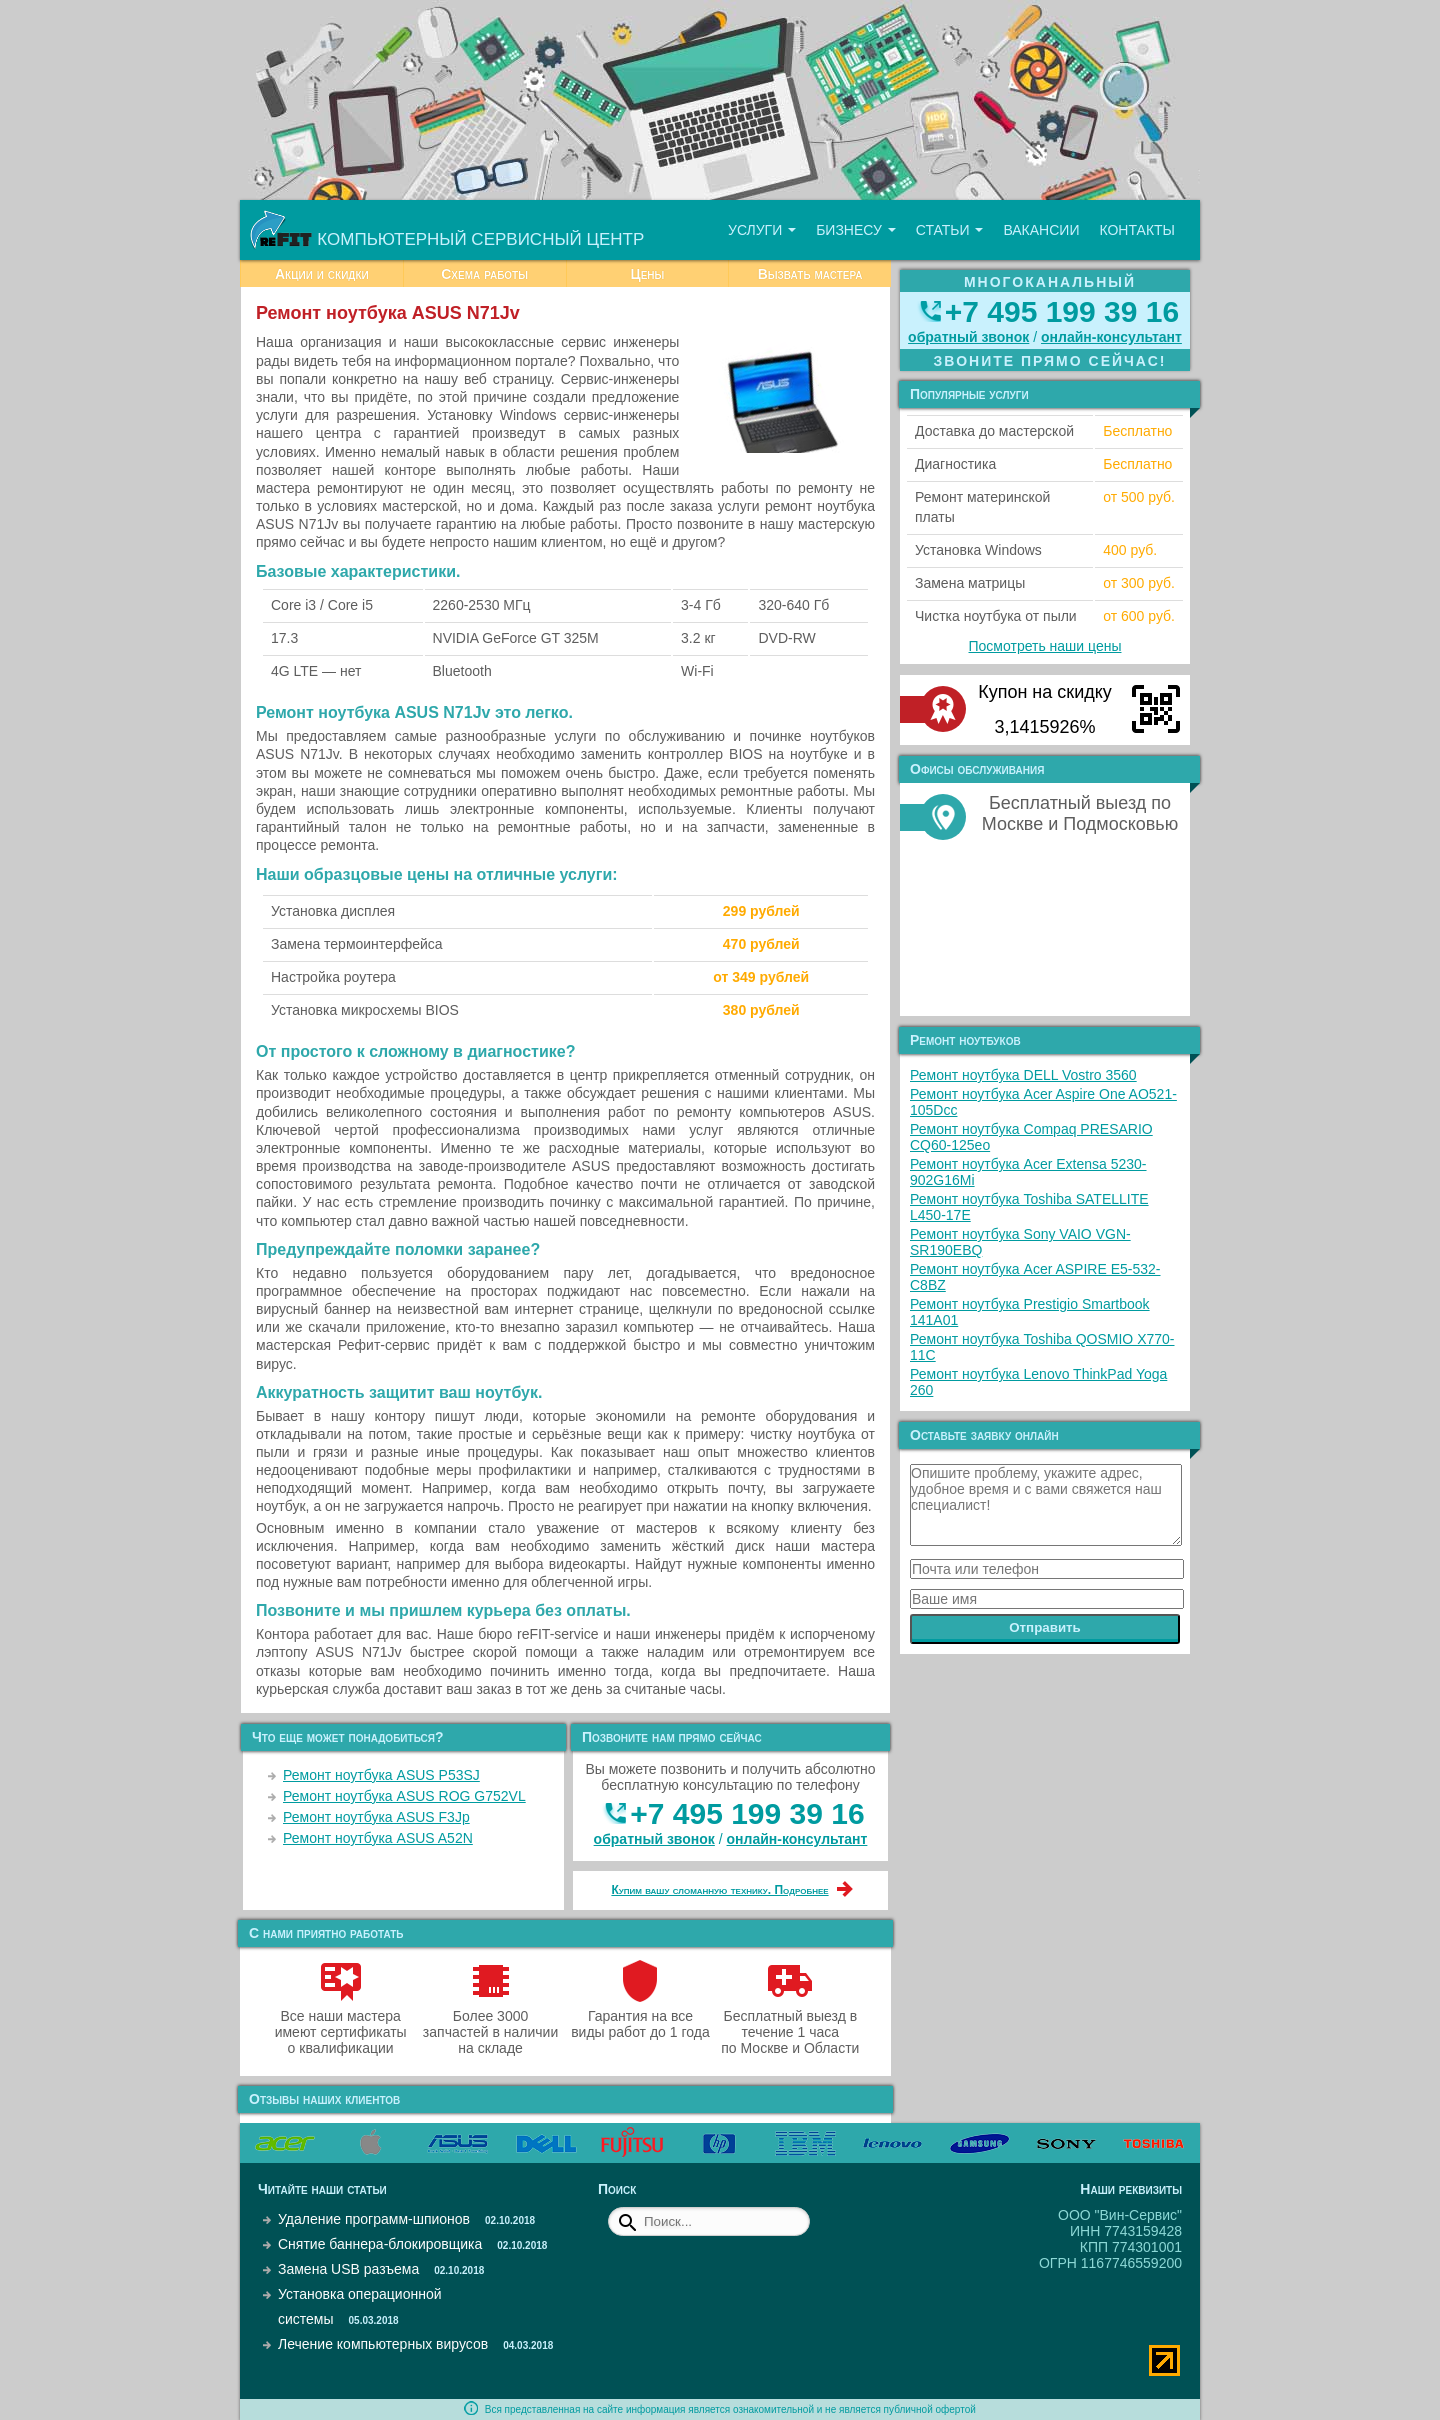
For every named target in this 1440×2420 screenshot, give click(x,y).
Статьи (950, 230)
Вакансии (1041, 230)
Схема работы (484, 274)
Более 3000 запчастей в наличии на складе (490, 2024)
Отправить (1045, 1627)
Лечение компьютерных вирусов (383, 2344)
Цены (647, 274)
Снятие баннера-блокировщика (380, 2244)
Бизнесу (856, 230)
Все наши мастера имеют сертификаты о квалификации (341, 2024)
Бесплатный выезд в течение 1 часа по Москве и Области (790, 2024)
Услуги (762, 230)
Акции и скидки (322, 274)
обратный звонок (654, 1839)
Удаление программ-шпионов (374, 2219)
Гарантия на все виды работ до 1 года (640, 2016)
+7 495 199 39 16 (747, 1813)
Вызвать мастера (810, 274)
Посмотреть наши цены (1045, 646)
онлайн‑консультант (797, 1839)
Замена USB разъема (348, 2269)
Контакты (1137, 230)
